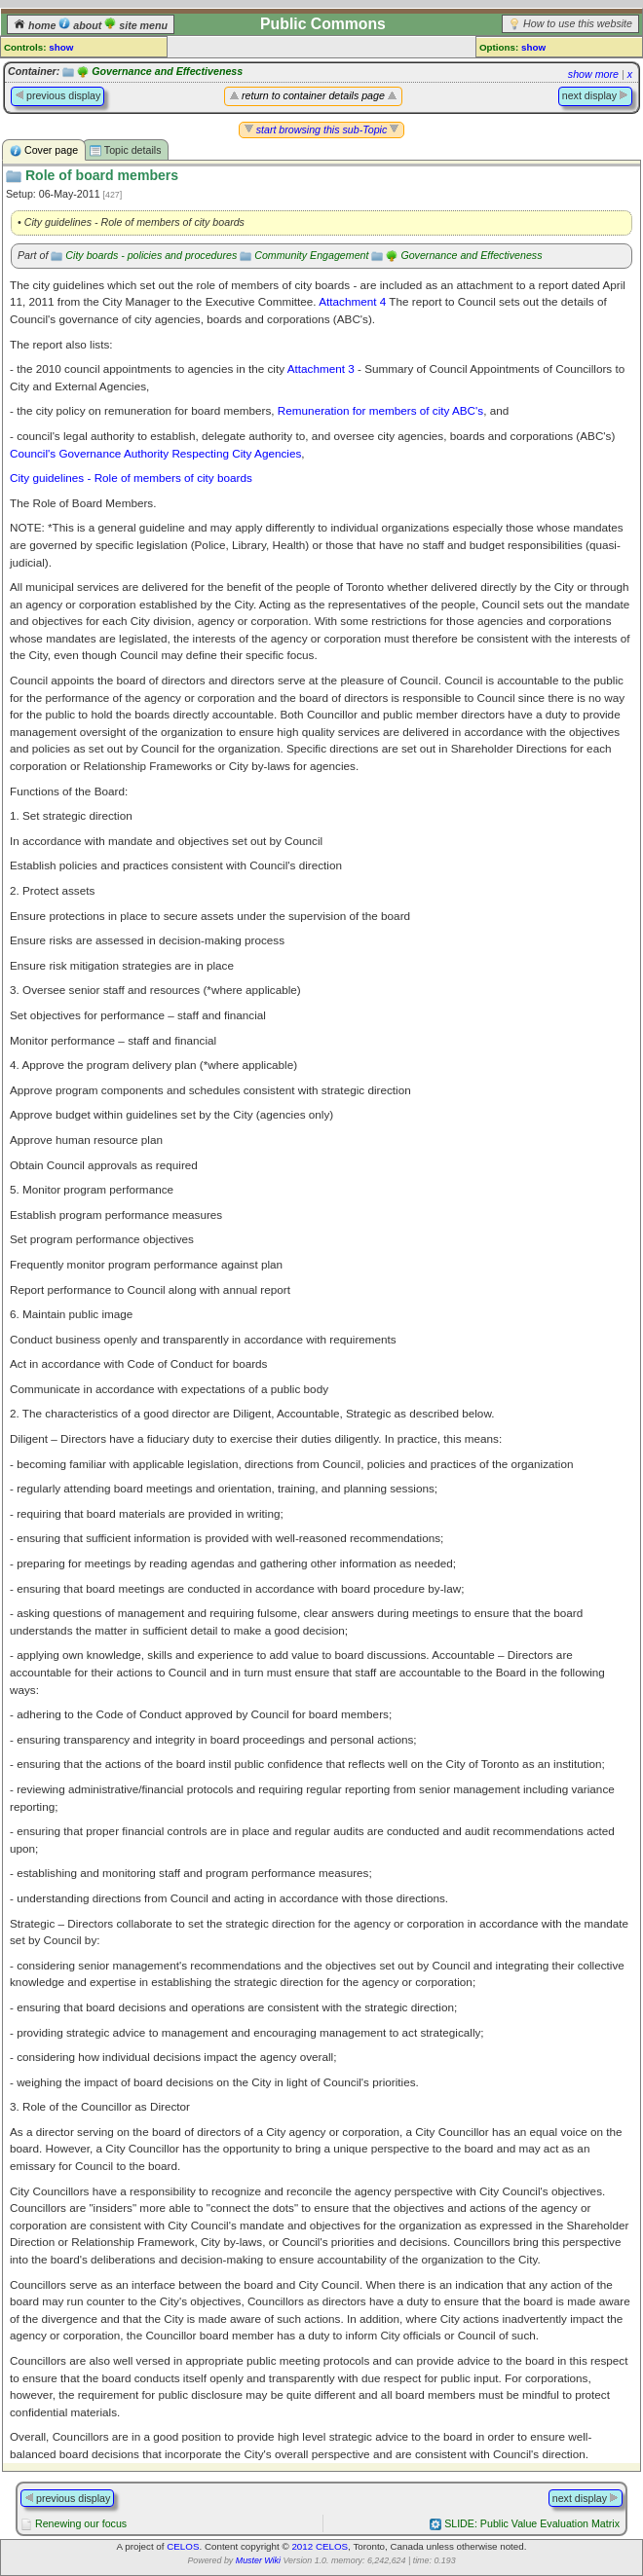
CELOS (183, 2546)
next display (595, 95)
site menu (136, 25)
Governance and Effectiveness (167, 71)
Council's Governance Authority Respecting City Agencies (155, 453)
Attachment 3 (321, 368)
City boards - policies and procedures (151, 255)
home (36, 25)
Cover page (44, 150)
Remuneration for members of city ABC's (380, 410)
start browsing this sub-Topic (322, 129)
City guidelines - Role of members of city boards (131, 477)
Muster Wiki (258, 2560)
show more (593, 74)
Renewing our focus (81, 2523)
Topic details (125, 150)
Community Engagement (311, 255)
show (61, 47)
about (81, 25)
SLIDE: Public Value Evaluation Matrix (532, 2523)
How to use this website (577, 23)
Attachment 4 (352, 301)
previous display (57, 95)
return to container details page (313, 95)
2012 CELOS (319, 2546)
